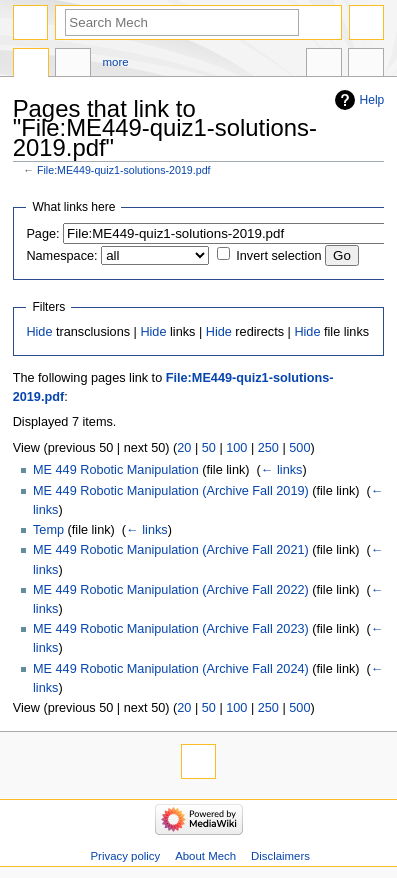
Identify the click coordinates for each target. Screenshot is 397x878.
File (31, 65)
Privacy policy (125, 856)
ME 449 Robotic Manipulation (116, 470)
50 (209, 448)
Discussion (73, 65)
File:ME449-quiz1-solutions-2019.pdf (124, 170)
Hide (39, 332)
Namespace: (61, 256)
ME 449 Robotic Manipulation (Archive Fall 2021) (171, 550)
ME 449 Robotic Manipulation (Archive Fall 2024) (171, 669)
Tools (366, 65)
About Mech (205, 856)
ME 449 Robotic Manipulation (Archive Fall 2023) (171, 629)
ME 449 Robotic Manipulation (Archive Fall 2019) (171, 491)
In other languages (324, 65)
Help (372, 100)
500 (299, 448)
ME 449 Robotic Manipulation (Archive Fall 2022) (171, 590)
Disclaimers (280, 856)
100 (236, 448)
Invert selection (278, 256)
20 (184, 448)
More (116, 62)
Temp (48, 530)
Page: (42, 234)
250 (268, 448)
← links (282, 470)
